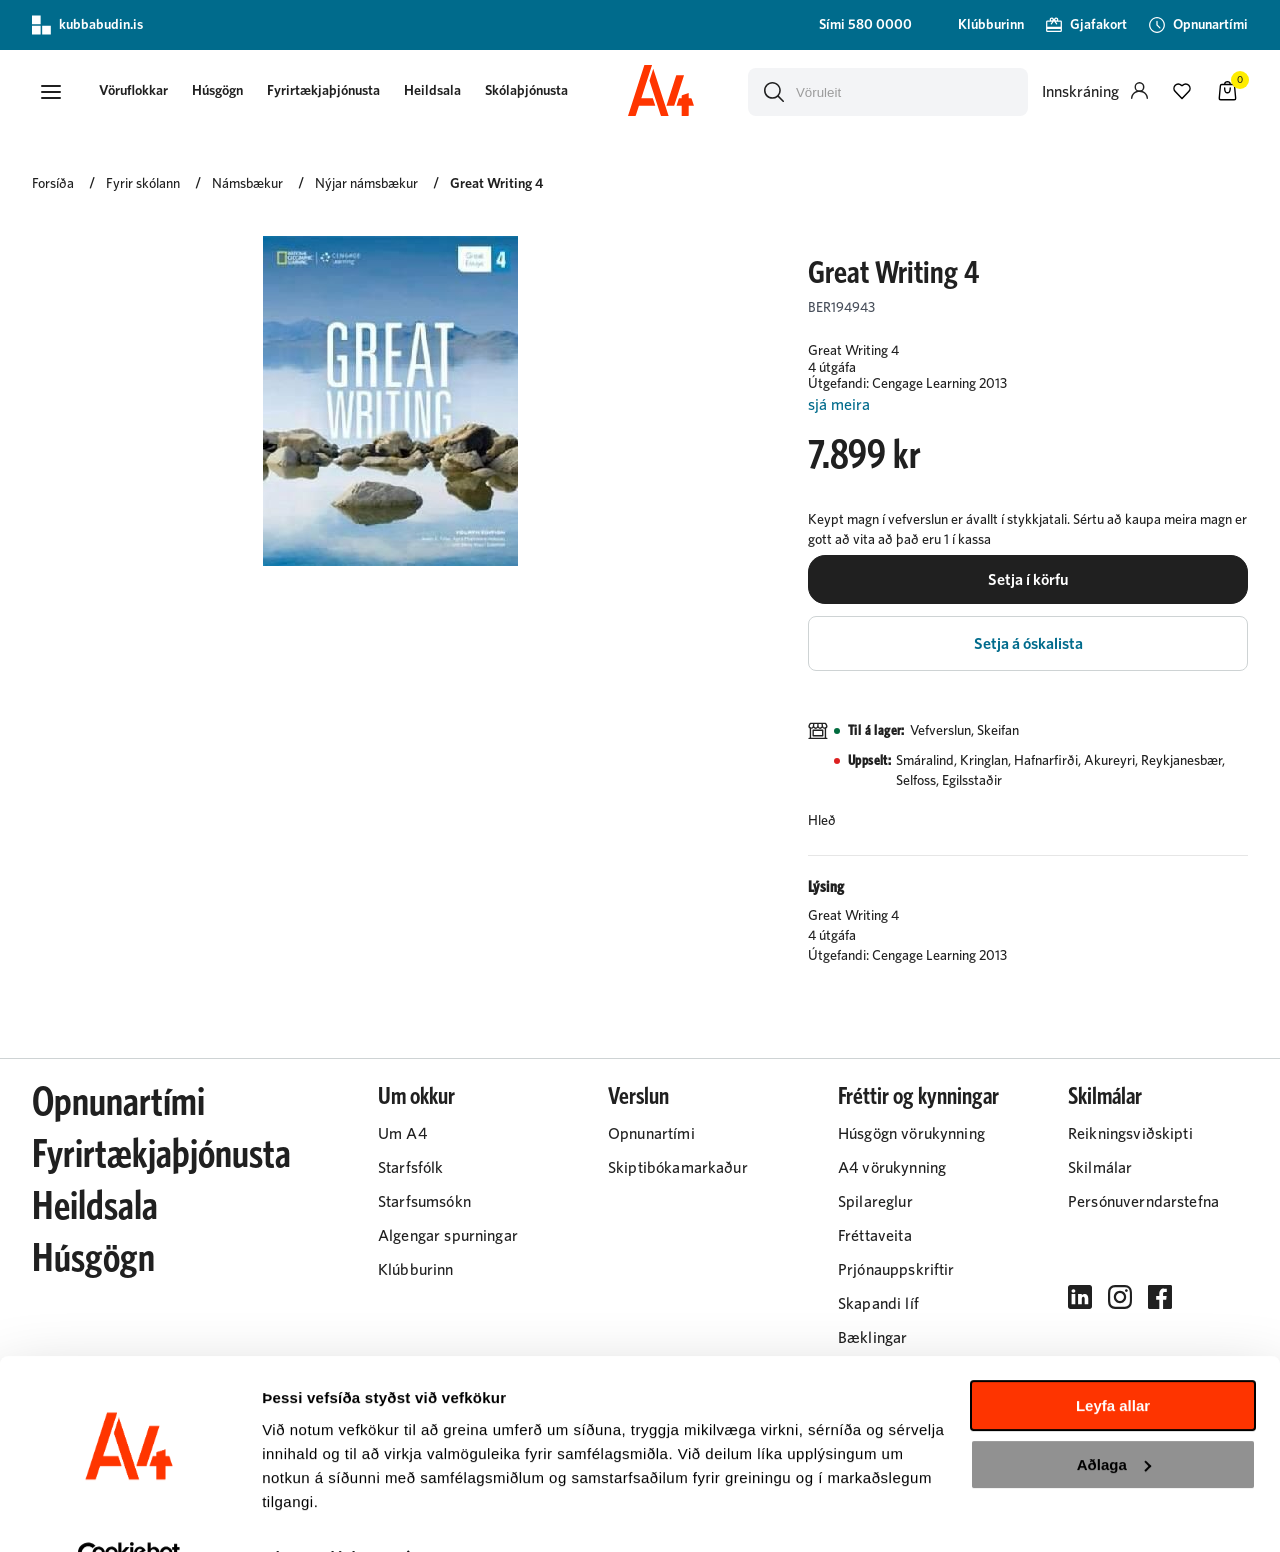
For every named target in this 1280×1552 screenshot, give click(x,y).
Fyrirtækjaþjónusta (332, 92)
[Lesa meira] (1028, 408)
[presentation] (142, 93)
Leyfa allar (1113, 1362)
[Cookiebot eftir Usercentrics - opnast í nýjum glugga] (129, 1513)
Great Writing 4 (496, 187)
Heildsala (441, 92)
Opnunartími (118, 1112)
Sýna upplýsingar (325, 1512)
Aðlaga (1114, 1420)
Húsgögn (226, 92)
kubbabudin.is (87, 25)
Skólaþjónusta (535, 92)
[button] (52, 93)
